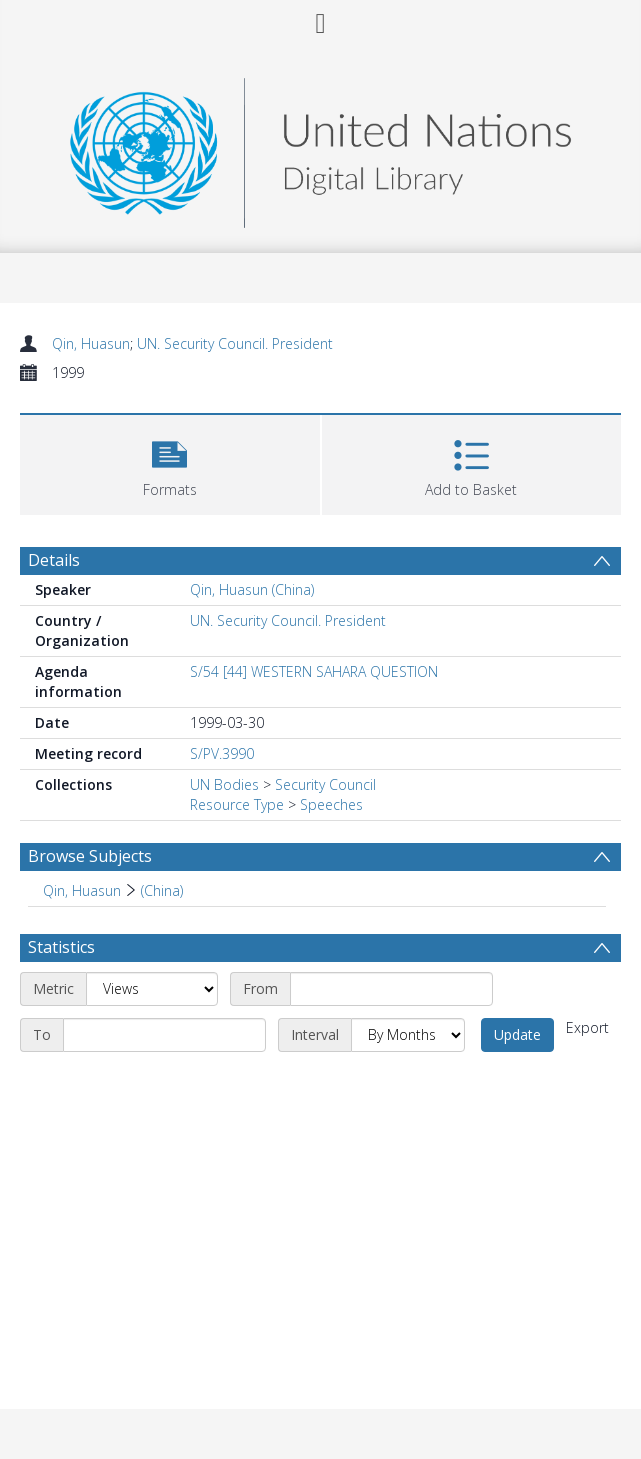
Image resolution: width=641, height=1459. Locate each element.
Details (54, 560)
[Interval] (408, 1035)
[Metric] (152, 989)
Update (517, 1034)
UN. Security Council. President (235, 343)
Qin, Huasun (91, 343)
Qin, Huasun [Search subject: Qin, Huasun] (82, 890)
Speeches (331, 804)
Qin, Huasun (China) (252, 589)
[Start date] (391, 989)
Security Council (325, 784)
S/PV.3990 (222, 753)
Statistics (61, 947)
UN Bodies (224, 784)
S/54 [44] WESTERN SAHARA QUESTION (314, 671)
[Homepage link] (320, 147)
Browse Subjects (90, 856)
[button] (170, 462)
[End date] (164, 1035)
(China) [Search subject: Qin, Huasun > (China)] (162, 890)
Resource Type (237, 804)
